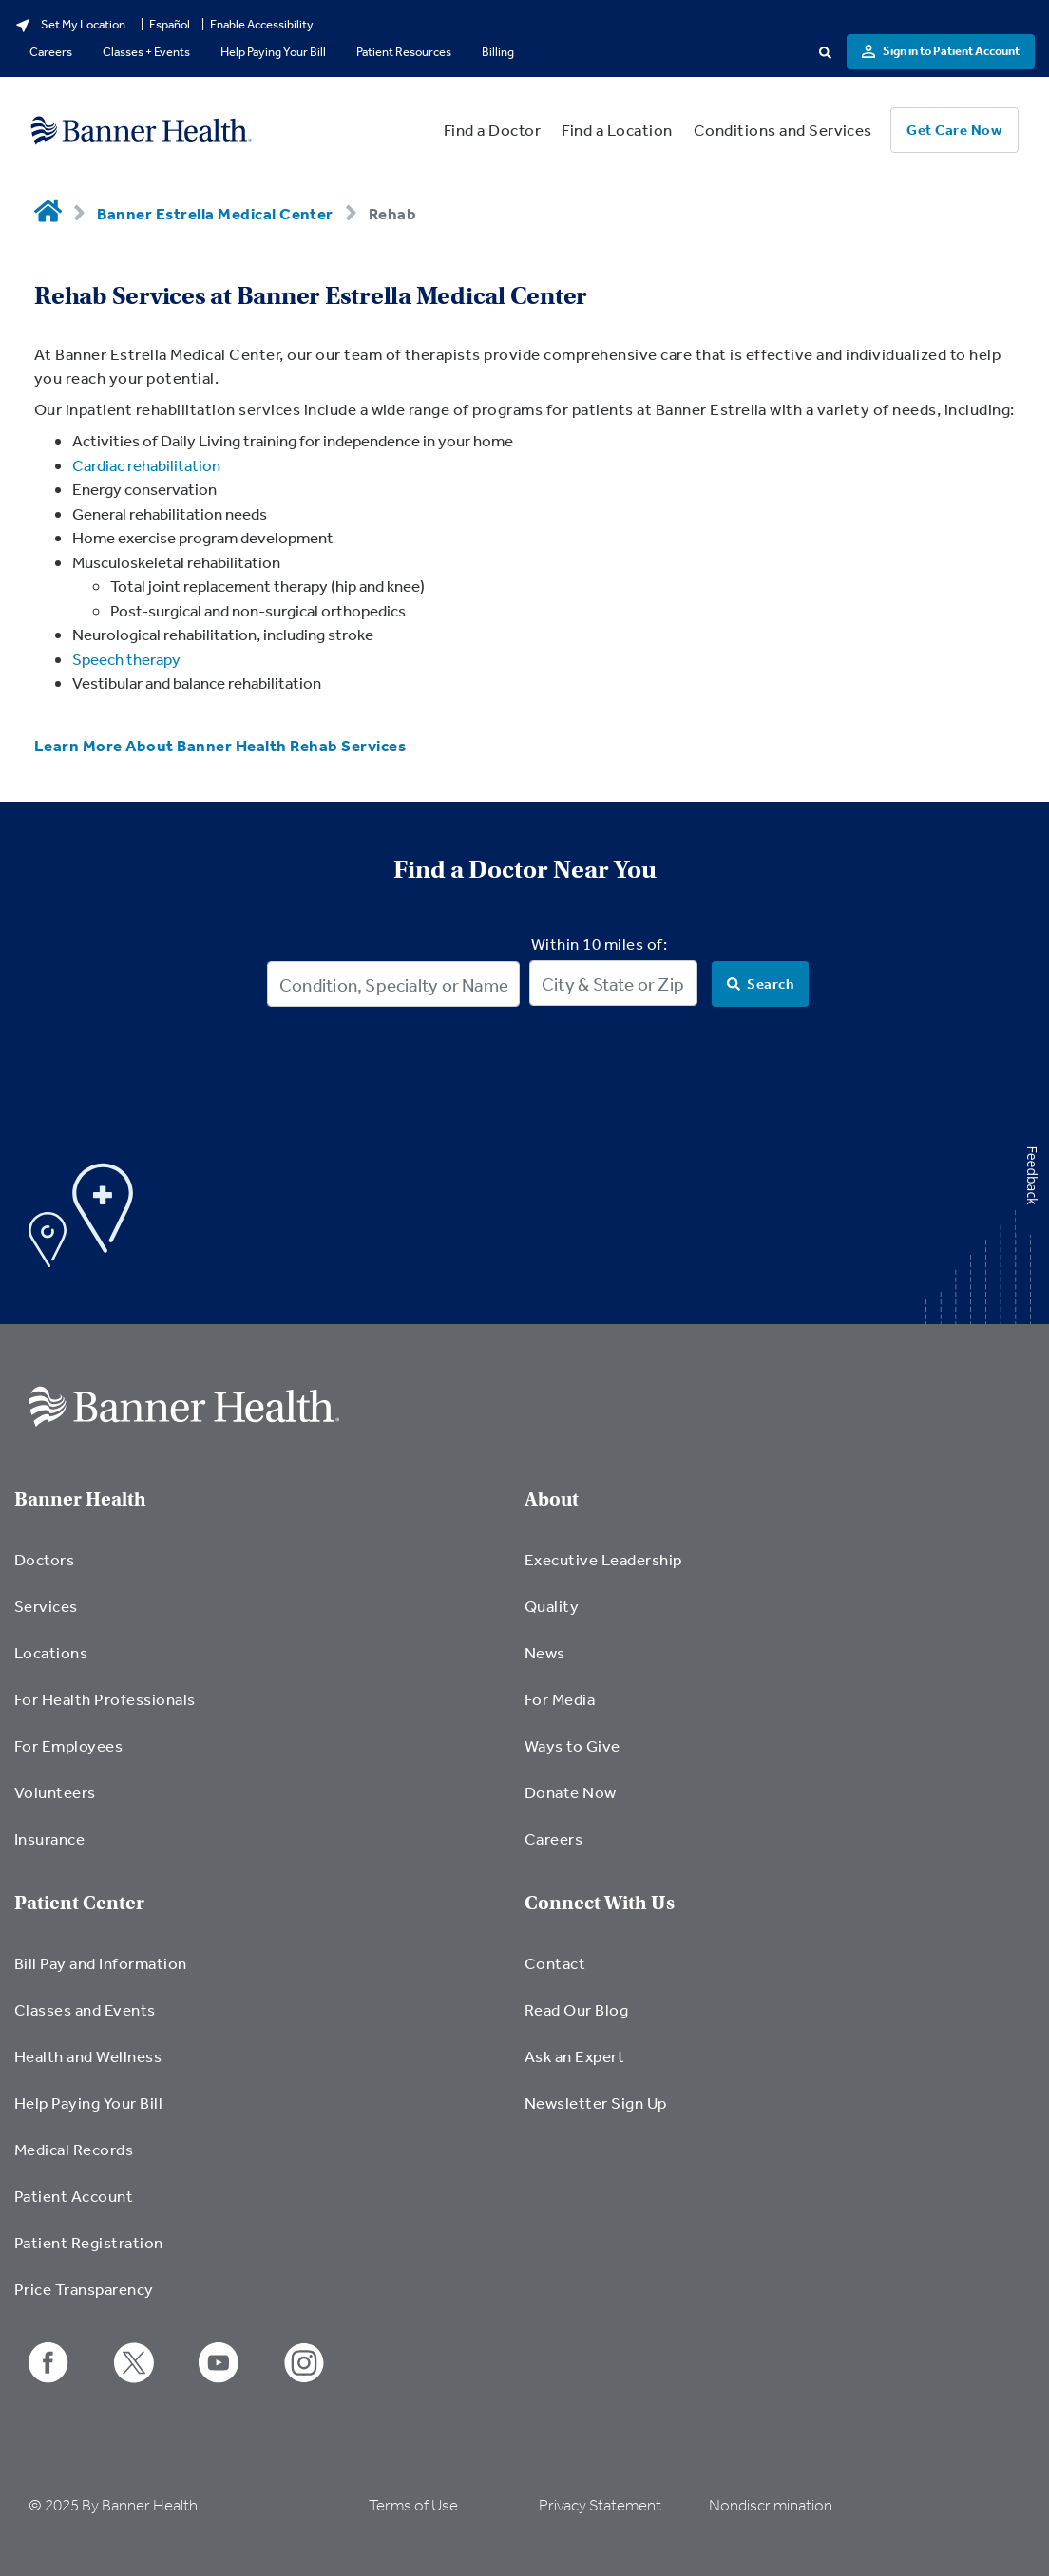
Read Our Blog (576, 2009)
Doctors (44, 1559)
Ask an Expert (574, 2056)
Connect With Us (599, 1903)
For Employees (68, 1745)
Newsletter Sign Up (595, 2102)
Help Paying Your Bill (273, 52)
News (544, 1652)
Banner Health (80, 1499)
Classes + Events (146, 52)
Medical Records (73, 2149)
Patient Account (73, 2196)
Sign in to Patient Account (941, 51)
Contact (554, 1963)
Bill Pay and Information (100, 1963)
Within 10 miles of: (599, 944)
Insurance (49, 1838)
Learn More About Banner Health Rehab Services (220, 745)
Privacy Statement (600, 2505)
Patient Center (79, 1903)
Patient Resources (403, 52)
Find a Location (617, 130)
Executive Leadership (603, 1559)
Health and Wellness (88, 2056)
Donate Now (570, 1792)
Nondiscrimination (770, 2505)
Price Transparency (84, 2289)
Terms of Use (413, 2505)
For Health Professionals (105, 1699)
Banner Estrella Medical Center (215, 213)
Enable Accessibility (262, 24)
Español (169, 24)
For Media (559, 1699)
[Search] (760, 984)
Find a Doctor (492, 130)
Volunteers (55, 1792)
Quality (551, 1606)
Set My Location (69, 25)
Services (46, 1606)
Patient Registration (88, 2242)
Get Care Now (954, 130)
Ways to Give (572, 1745)
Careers (50, 52)
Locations (50, 1652)
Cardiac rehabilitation (146, 465)
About (551, 1499)
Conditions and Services (783, 130)
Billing (498, 52)
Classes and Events (85, 2009)
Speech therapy (126, 659)
